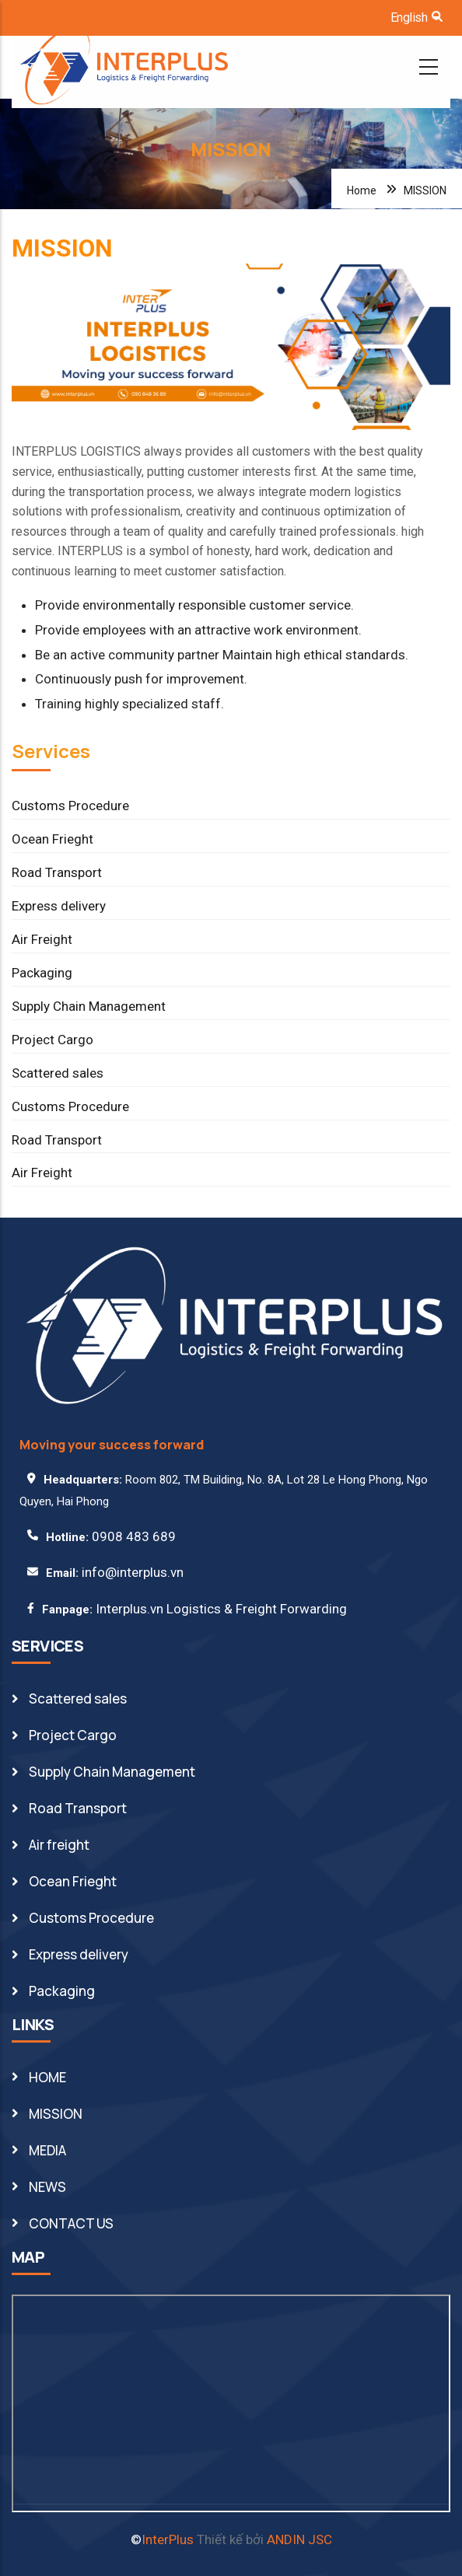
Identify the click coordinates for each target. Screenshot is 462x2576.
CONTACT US (71, 2223)
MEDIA (47, 2150)
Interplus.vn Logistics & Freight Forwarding (221, 1609)
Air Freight (42, 939)
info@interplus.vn (133, 1572)
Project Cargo (52, 1039)
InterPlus (168, 2539)
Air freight (59, 1845)
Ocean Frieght (52, 839)
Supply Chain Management (89, 1006)
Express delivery (59, 906)
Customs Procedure (70, 805)
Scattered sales (57, 1073)
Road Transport (57, 872)
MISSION (55, 2114)
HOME (47, 2077)
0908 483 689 (134, 1536)
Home (361, 190)
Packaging (42, 972)
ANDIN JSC (299, 2539)
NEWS (47, 2187)
